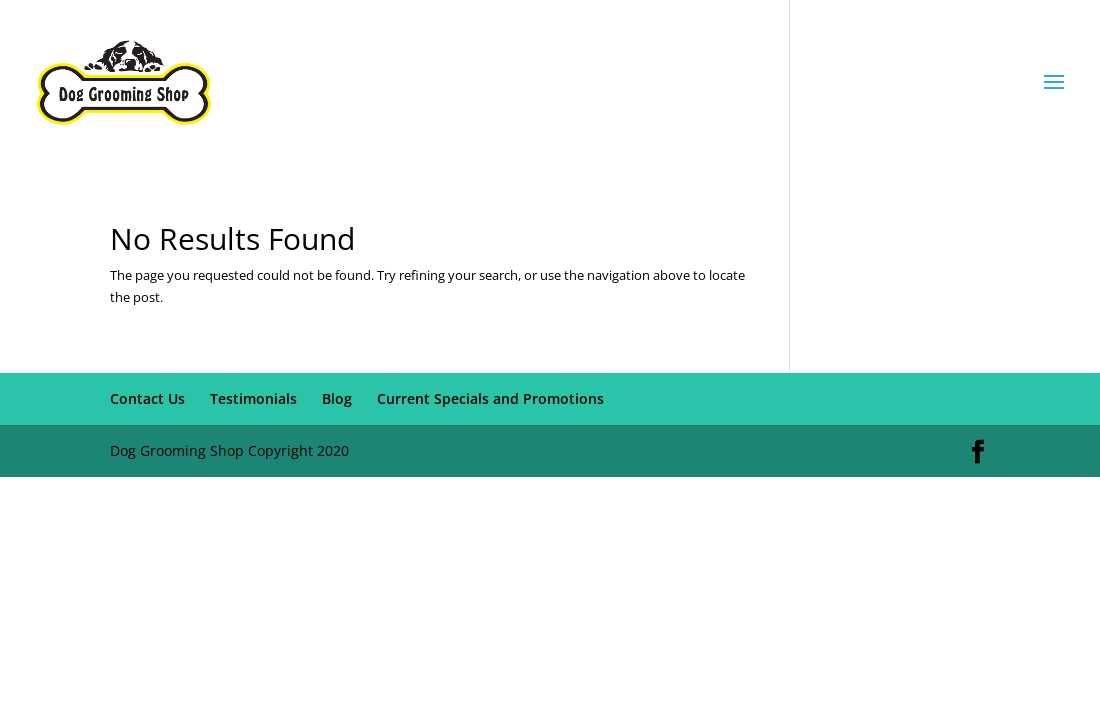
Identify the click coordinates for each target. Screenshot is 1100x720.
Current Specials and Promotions (490, 398)
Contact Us (147, 398)
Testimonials (253, 398)
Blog (337, 398)
